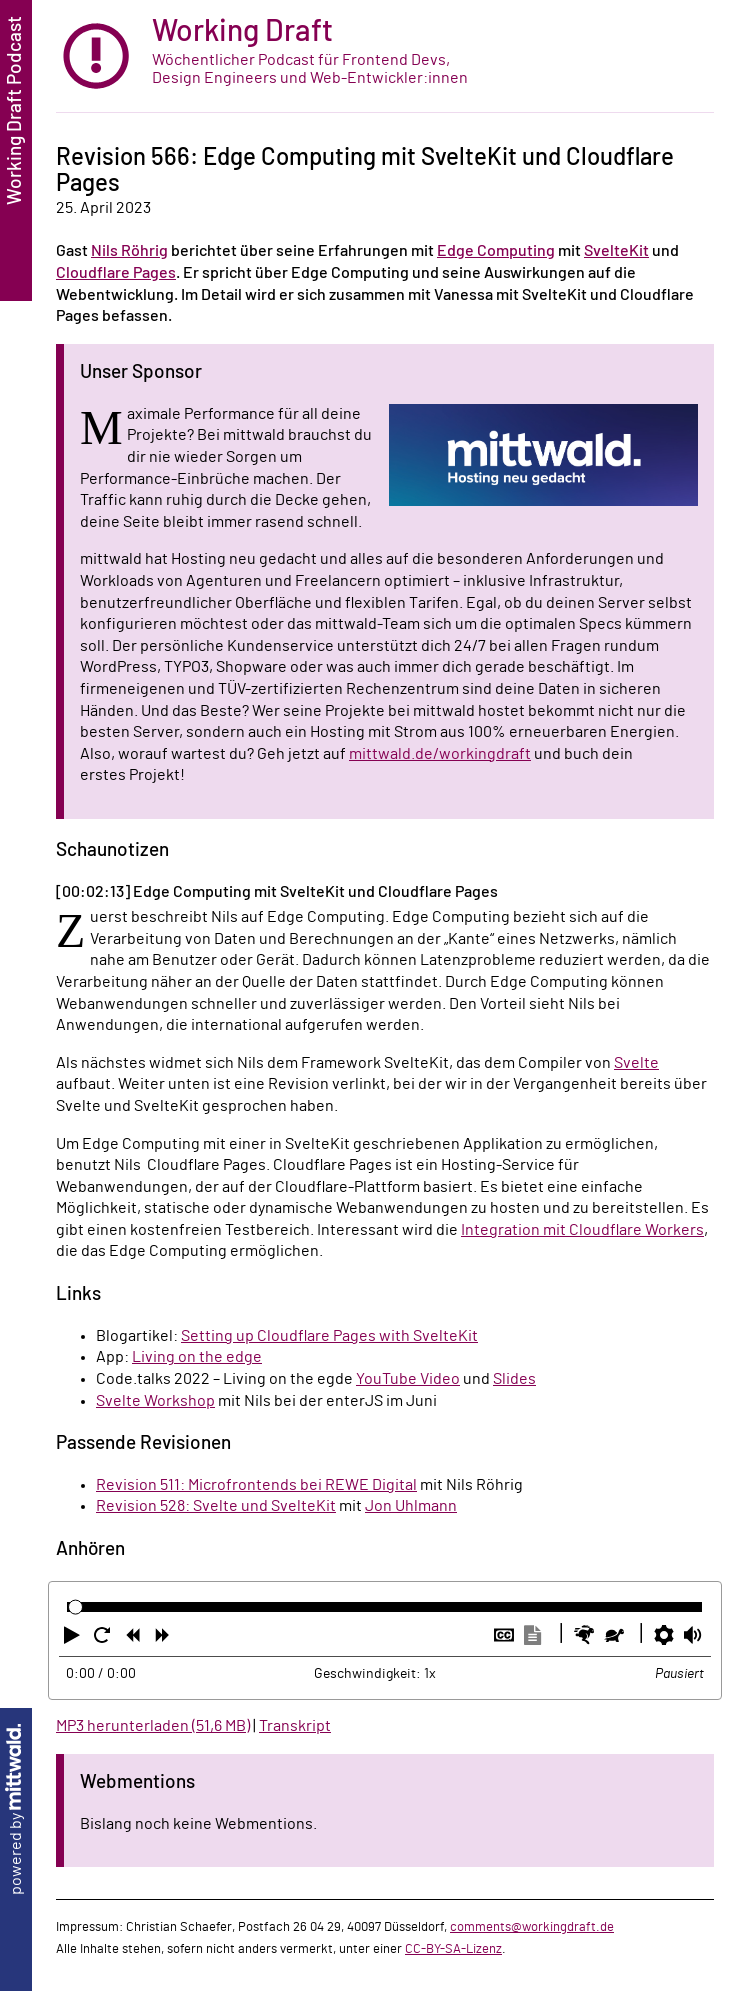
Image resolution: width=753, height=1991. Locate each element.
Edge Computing (496, 251)
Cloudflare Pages (116, 273)
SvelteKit (616, 251)
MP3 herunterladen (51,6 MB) (153, 1726)
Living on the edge (197, 1357)
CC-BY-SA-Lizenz (453, 1949)
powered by (16, 1809)
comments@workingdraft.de (532, 1927)
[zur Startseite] (385, 56)
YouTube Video (408, 1379)
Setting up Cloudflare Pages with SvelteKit (329, 1336)
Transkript (295, 1726)
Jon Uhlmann (411, 1506)
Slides (514, 1379)
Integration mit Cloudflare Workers (582, 1230)
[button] (74, 1639)
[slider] (75, 1607)
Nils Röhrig (129, 251)
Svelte (636, 1063)
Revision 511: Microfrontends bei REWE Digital (256, 1485)
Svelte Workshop (155, 1401)
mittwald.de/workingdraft (440, 754)
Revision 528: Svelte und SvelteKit (216, 1506)
